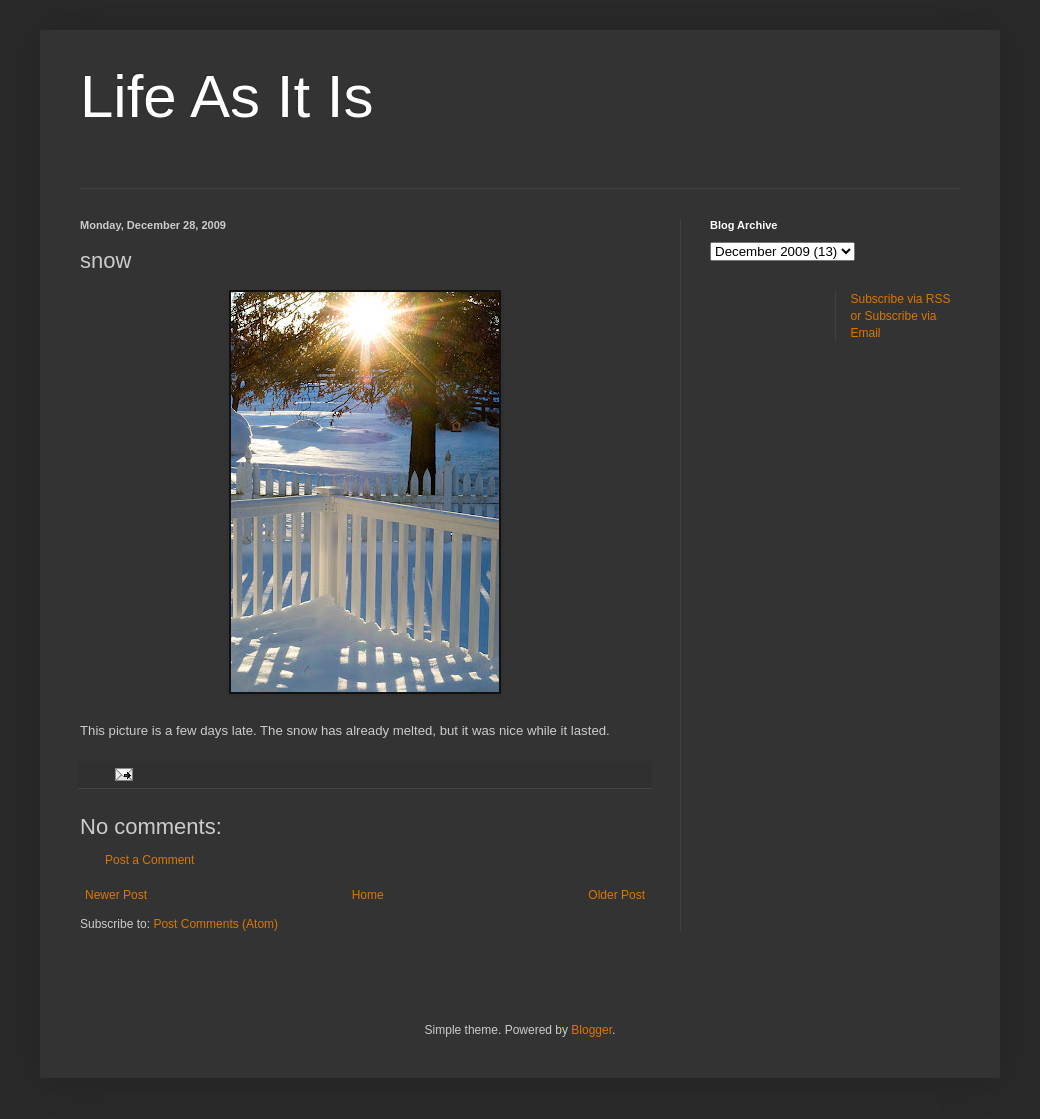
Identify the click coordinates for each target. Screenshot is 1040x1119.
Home (368, 895)
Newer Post (116, 895)
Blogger (591, 1030)
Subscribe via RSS (901, 299)
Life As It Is (226, 96)
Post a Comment (149, 860)
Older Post (616, 895)
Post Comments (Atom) (215, 924)
